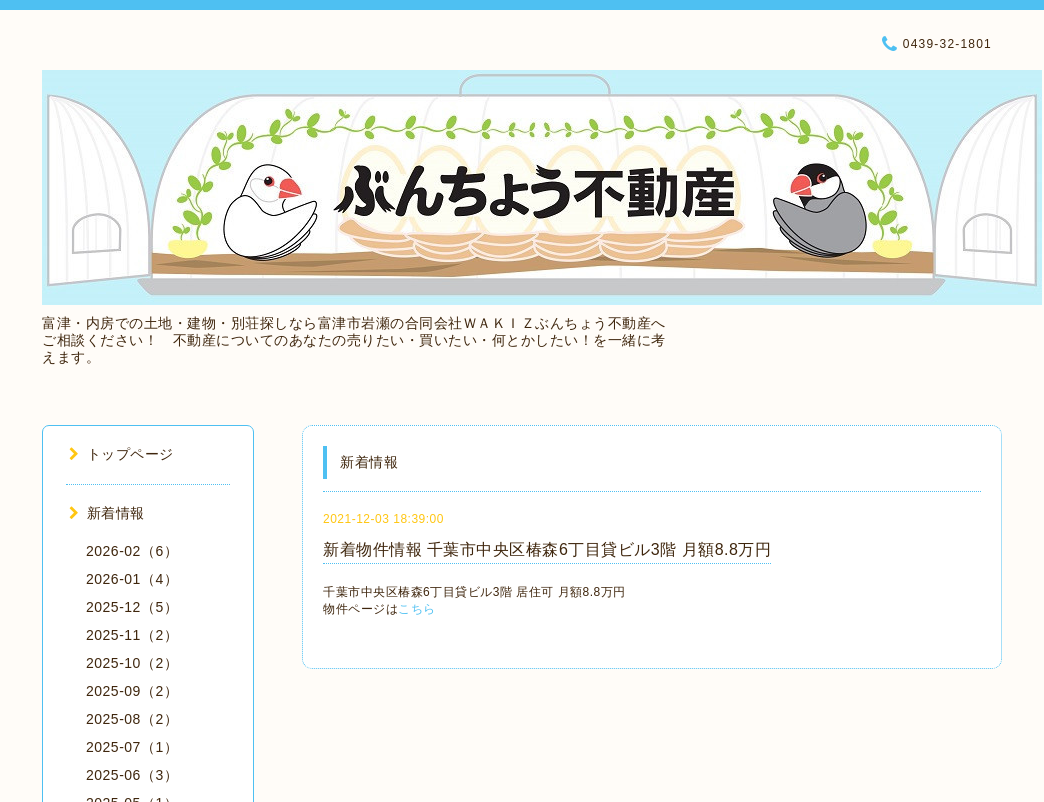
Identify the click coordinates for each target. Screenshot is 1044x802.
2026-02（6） (132, 551)
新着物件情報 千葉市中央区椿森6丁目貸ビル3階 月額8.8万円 (547, 549)
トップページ (121, 454)
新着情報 (107, 513)
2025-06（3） (132, 775)
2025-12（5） (132, 607)
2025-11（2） (132, 635)
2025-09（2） (132, 691)
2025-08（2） (132, 719)
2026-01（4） (132, 579)
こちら (417, 609)
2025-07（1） (132, 747)
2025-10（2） (132, 663)
